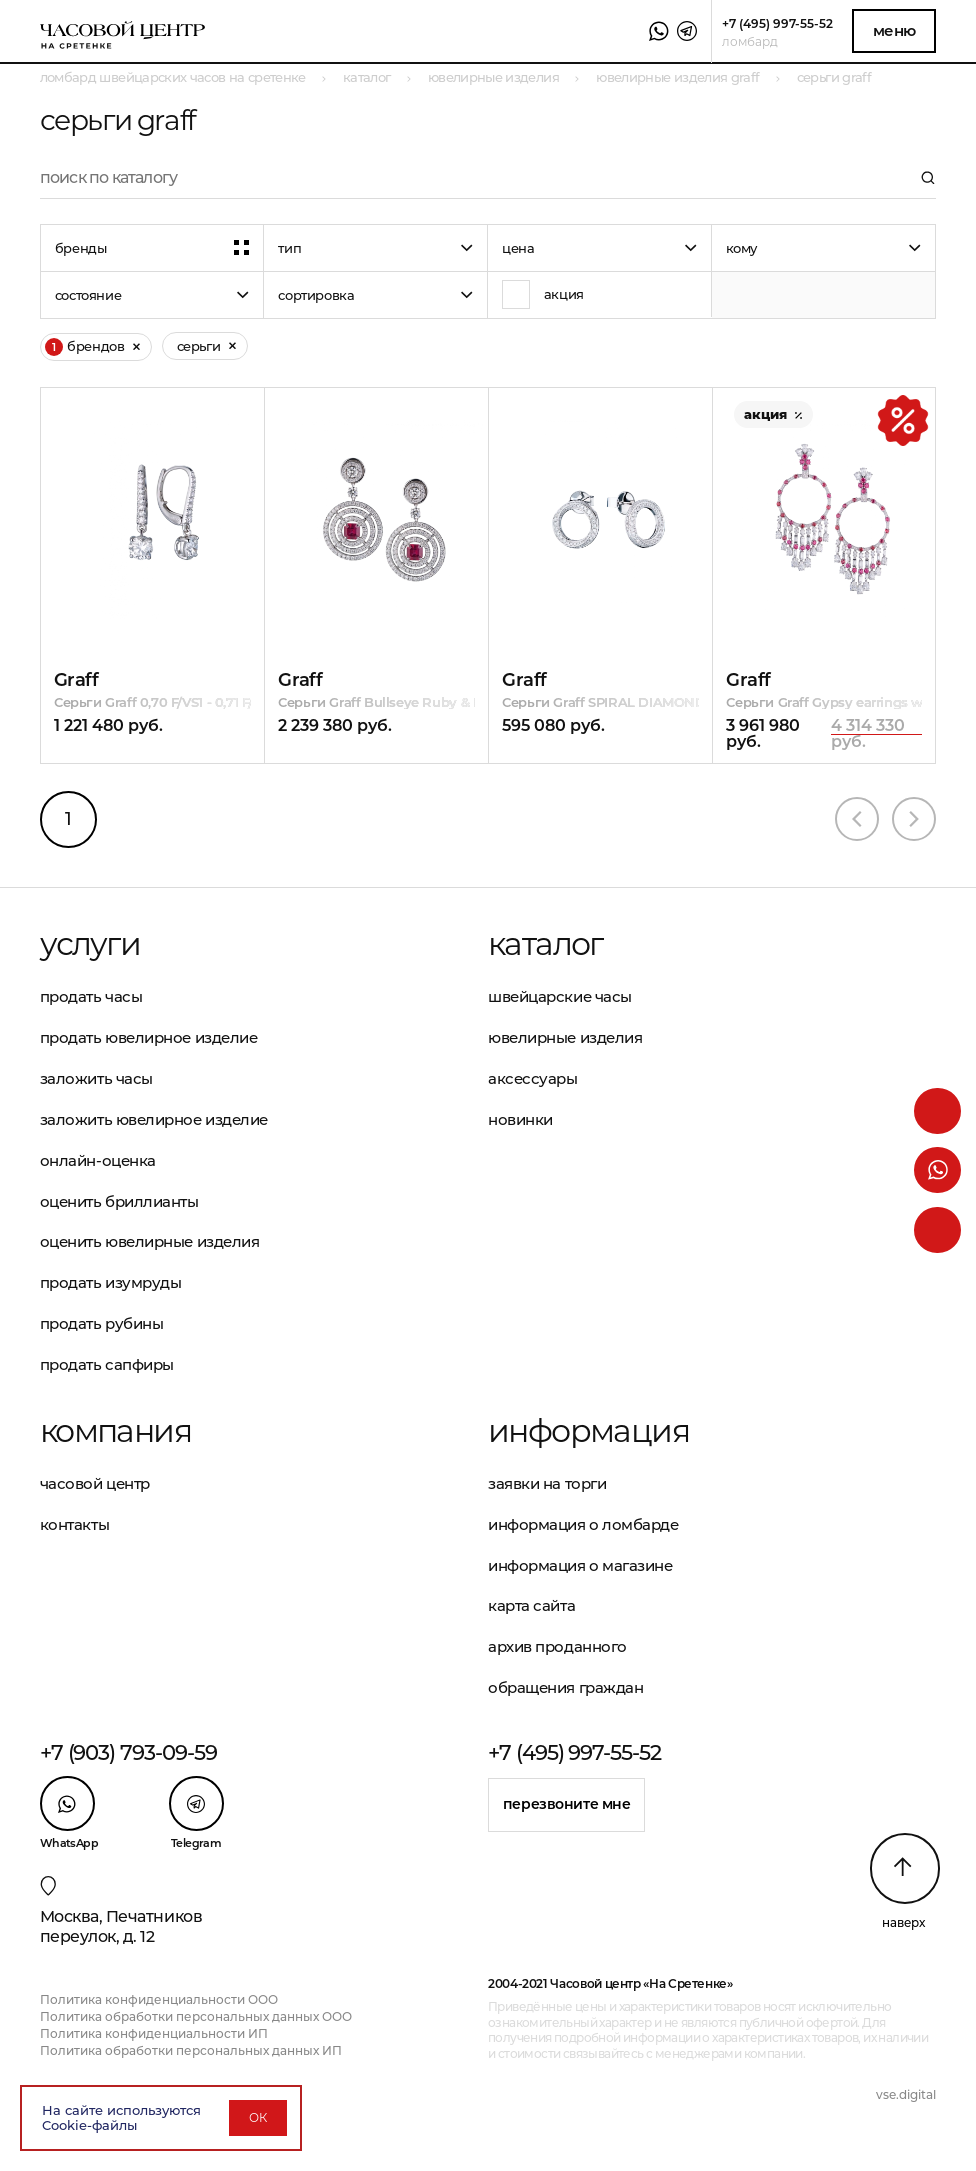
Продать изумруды (111, 1282)
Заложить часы (96, 1078)
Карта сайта (531, 1605)
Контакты (74, 1524)
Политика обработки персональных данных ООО (196, 2016)
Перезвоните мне (567, 1804)
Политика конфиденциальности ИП (154, 2033)
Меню (894, 30)
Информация (588, 1431)
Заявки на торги (547, 1483)
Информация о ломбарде (583, 1524)
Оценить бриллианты (119, 1201)
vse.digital (906, 2094)
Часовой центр (95, 1483)
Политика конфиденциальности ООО (159, 1999)
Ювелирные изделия (565, 1037)
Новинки (520, 1119)
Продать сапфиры (107, 1364)
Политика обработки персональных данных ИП (191, 2050)
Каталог (545, 944)
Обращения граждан (565, 1687)
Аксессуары (533, 1078)
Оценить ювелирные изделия (150, 1241)
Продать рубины (102, 1323)
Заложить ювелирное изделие (154, 1119)
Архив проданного (557, 1646)
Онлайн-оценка (98, 1160)
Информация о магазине (580, 1565)
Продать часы (91, 996)
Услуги (90, 944)
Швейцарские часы (560, 996)
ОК (258, 2117)
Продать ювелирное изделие (149, 1037)
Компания (115, 1431)
